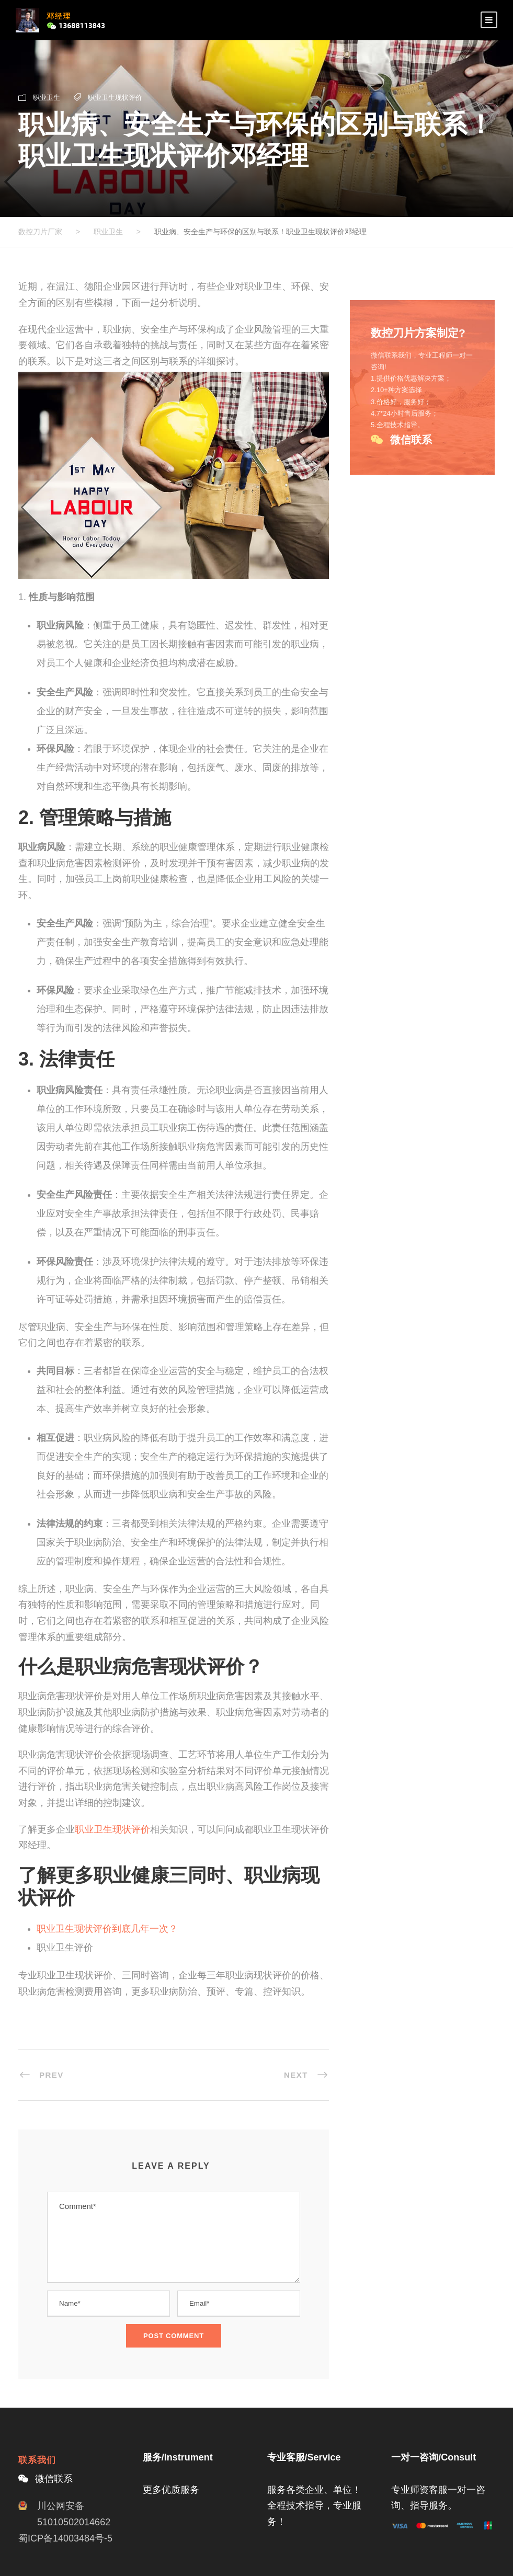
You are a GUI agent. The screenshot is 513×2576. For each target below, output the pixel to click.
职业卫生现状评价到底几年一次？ (107, 1929)
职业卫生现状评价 (115, 97)
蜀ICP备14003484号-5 (65, 2538)
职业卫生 (46, 97)
